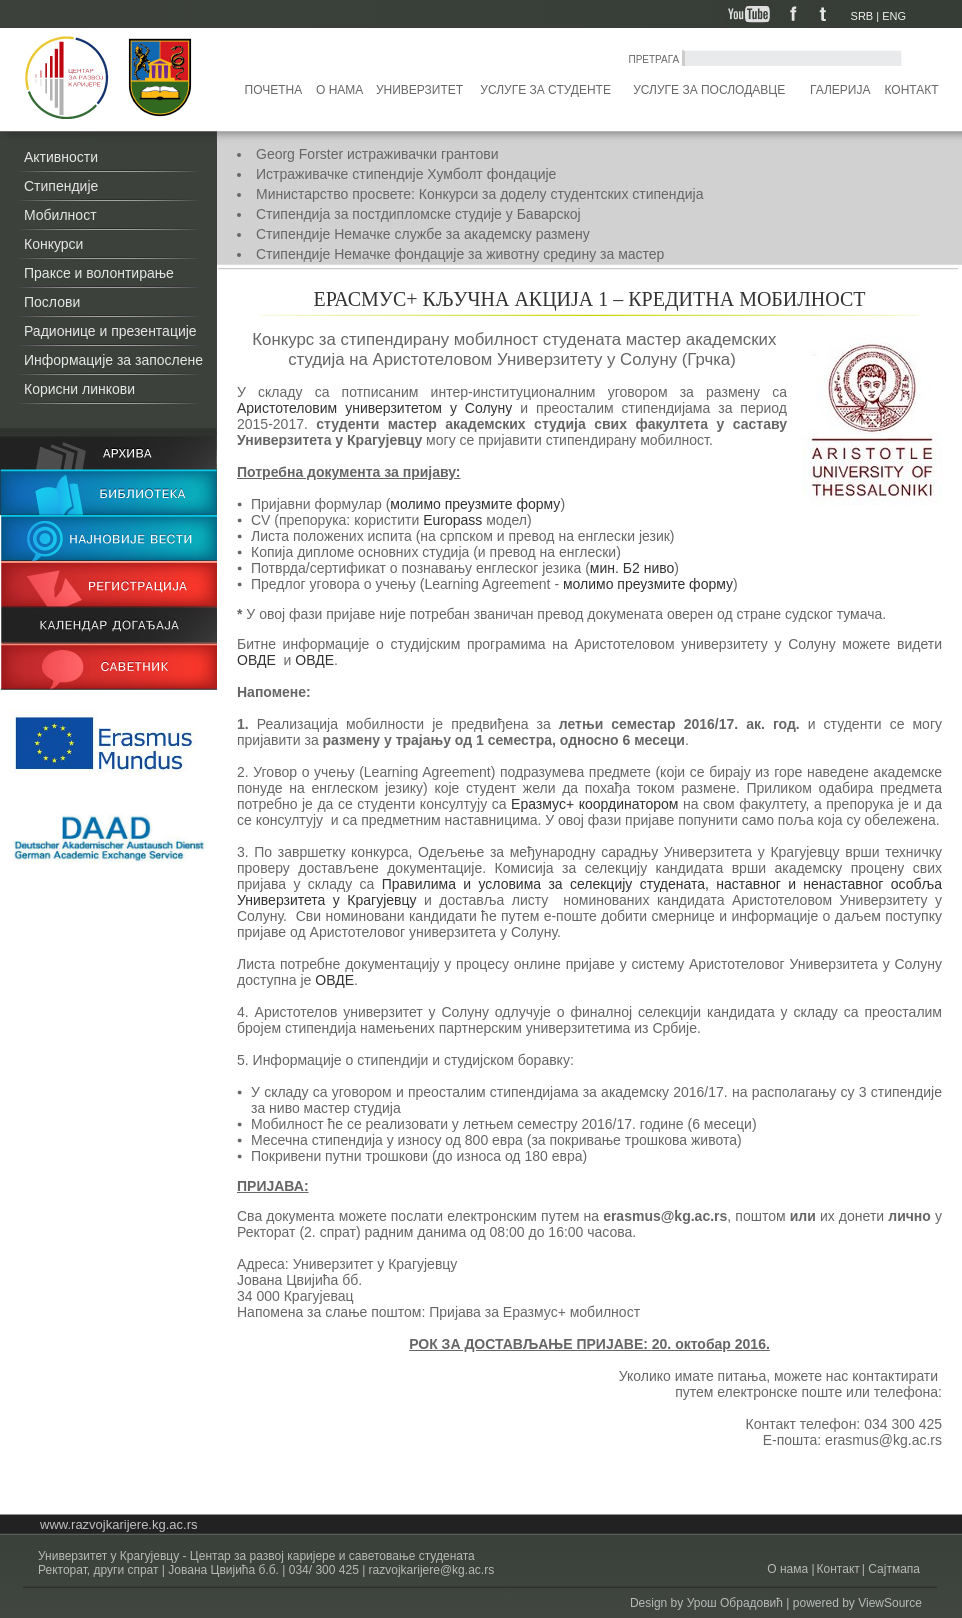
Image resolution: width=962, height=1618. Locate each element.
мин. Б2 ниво (632, 568)
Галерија (840, 90)
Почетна (274, 90)
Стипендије (61, 186)
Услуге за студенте (545, 90)
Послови (52, 302)
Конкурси (53, 244)
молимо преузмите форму (475, 504)
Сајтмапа (892, 1569)
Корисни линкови (79, 389)
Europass (454, 520)
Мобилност (60, 215)
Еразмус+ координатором (597, 804)
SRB (862, 16)
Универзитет (419, 90)
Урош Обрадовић (735, 1603)
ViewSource (890, 1603)
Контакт (912, 90)
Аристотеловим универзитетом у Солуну (378, 408)
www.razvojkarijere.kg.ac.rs (119, 1524)
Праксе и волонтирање (99, 273)
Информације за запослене (113, 360)
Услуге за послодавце (709, 90)
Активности (61, 157)
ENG (894, 16)
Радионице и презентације (110, 331)
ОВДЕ (256, 660)
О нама (339, 90)
